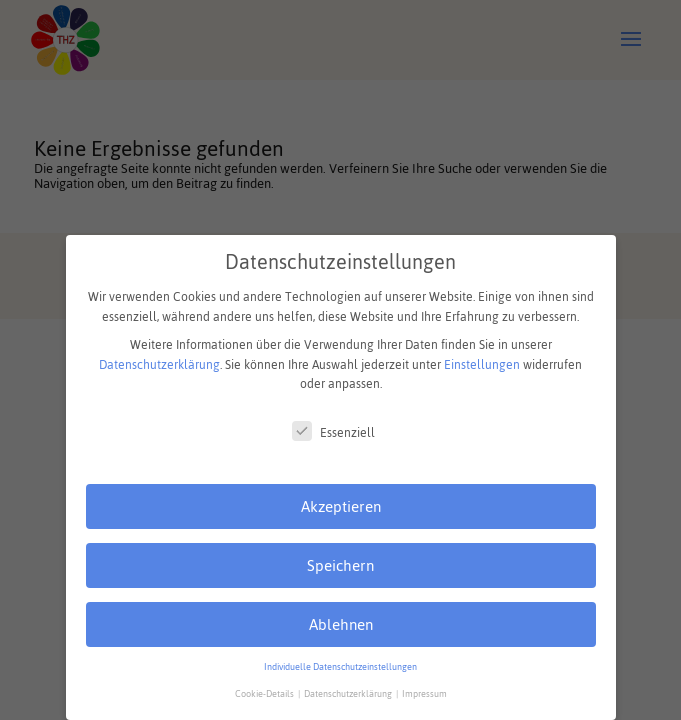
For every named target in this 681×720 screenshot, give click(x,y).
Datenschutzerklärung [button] (349, 694)
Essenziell (333, 433)
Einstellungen (482, 365)
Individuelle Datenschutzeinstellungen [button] (340, 667)
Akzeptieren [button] (341, 506)
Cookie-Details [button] (265, 694)
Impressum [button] (424, 694)
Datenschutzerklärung (159, 365)
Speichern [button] (340, 565)
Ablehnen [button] (341, 624)
